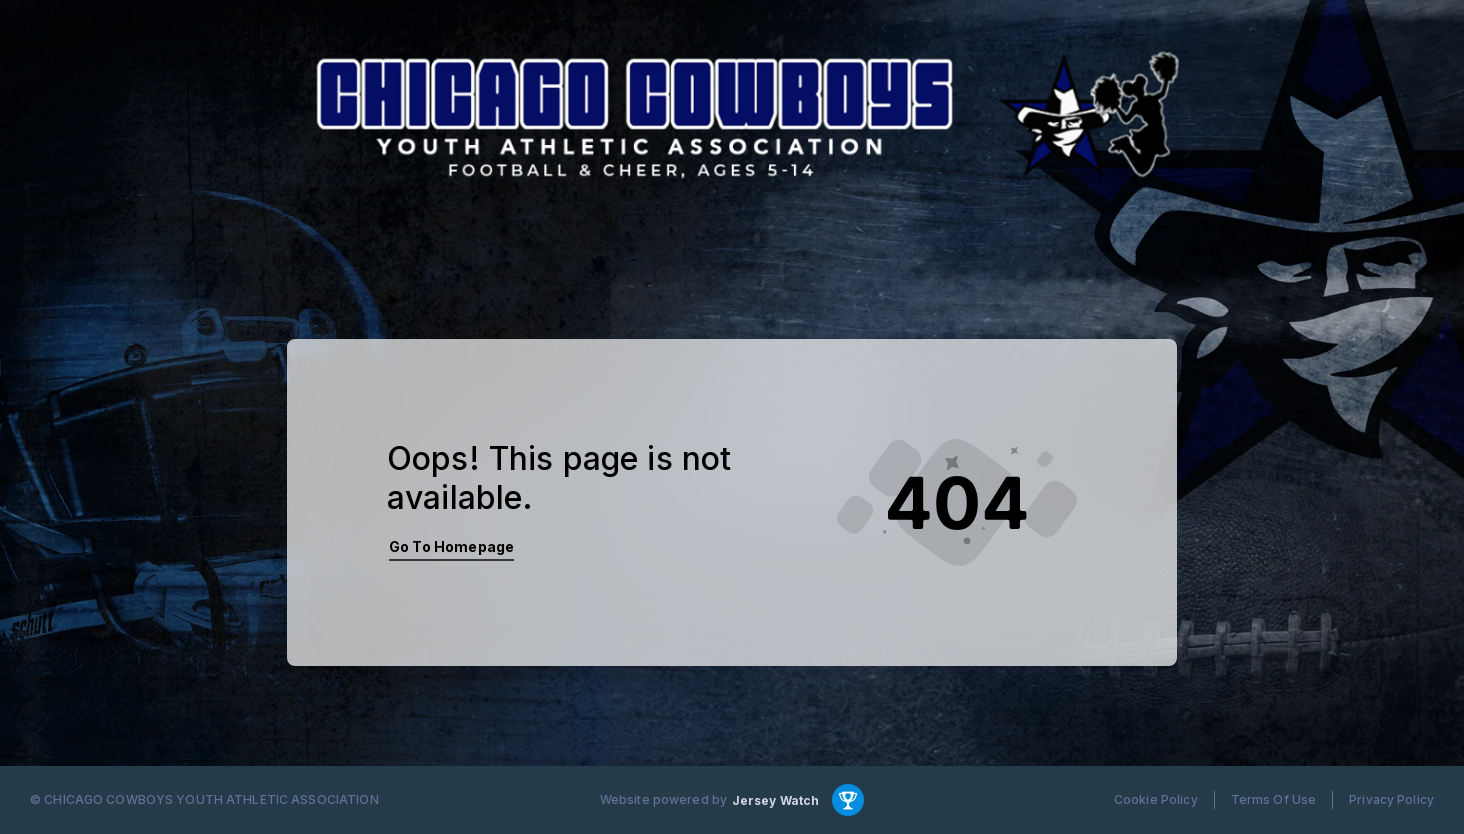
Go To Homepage (451, 546)
